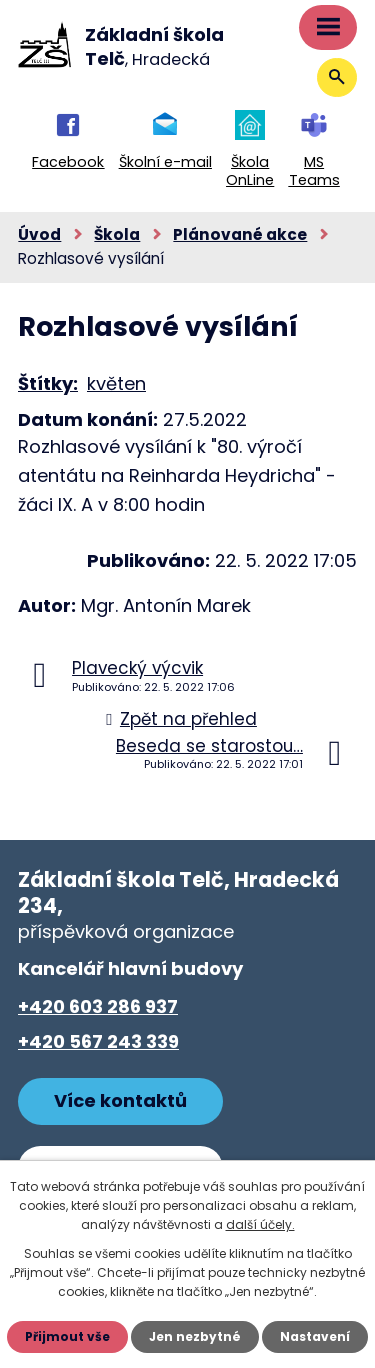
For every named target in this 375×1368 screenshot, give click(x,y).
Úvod (39, 234)
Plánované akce (240, 234)
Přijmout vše (67, 1336)
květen (116, 383)
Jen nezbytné (195, 1336)
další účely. (260, 1224)
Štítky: (48, 383)
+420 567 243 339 (98, 1041)
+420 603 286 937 (98, 1006)
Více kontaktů (120, 1100)
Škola (117, 234)
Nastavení (315, 1336)
